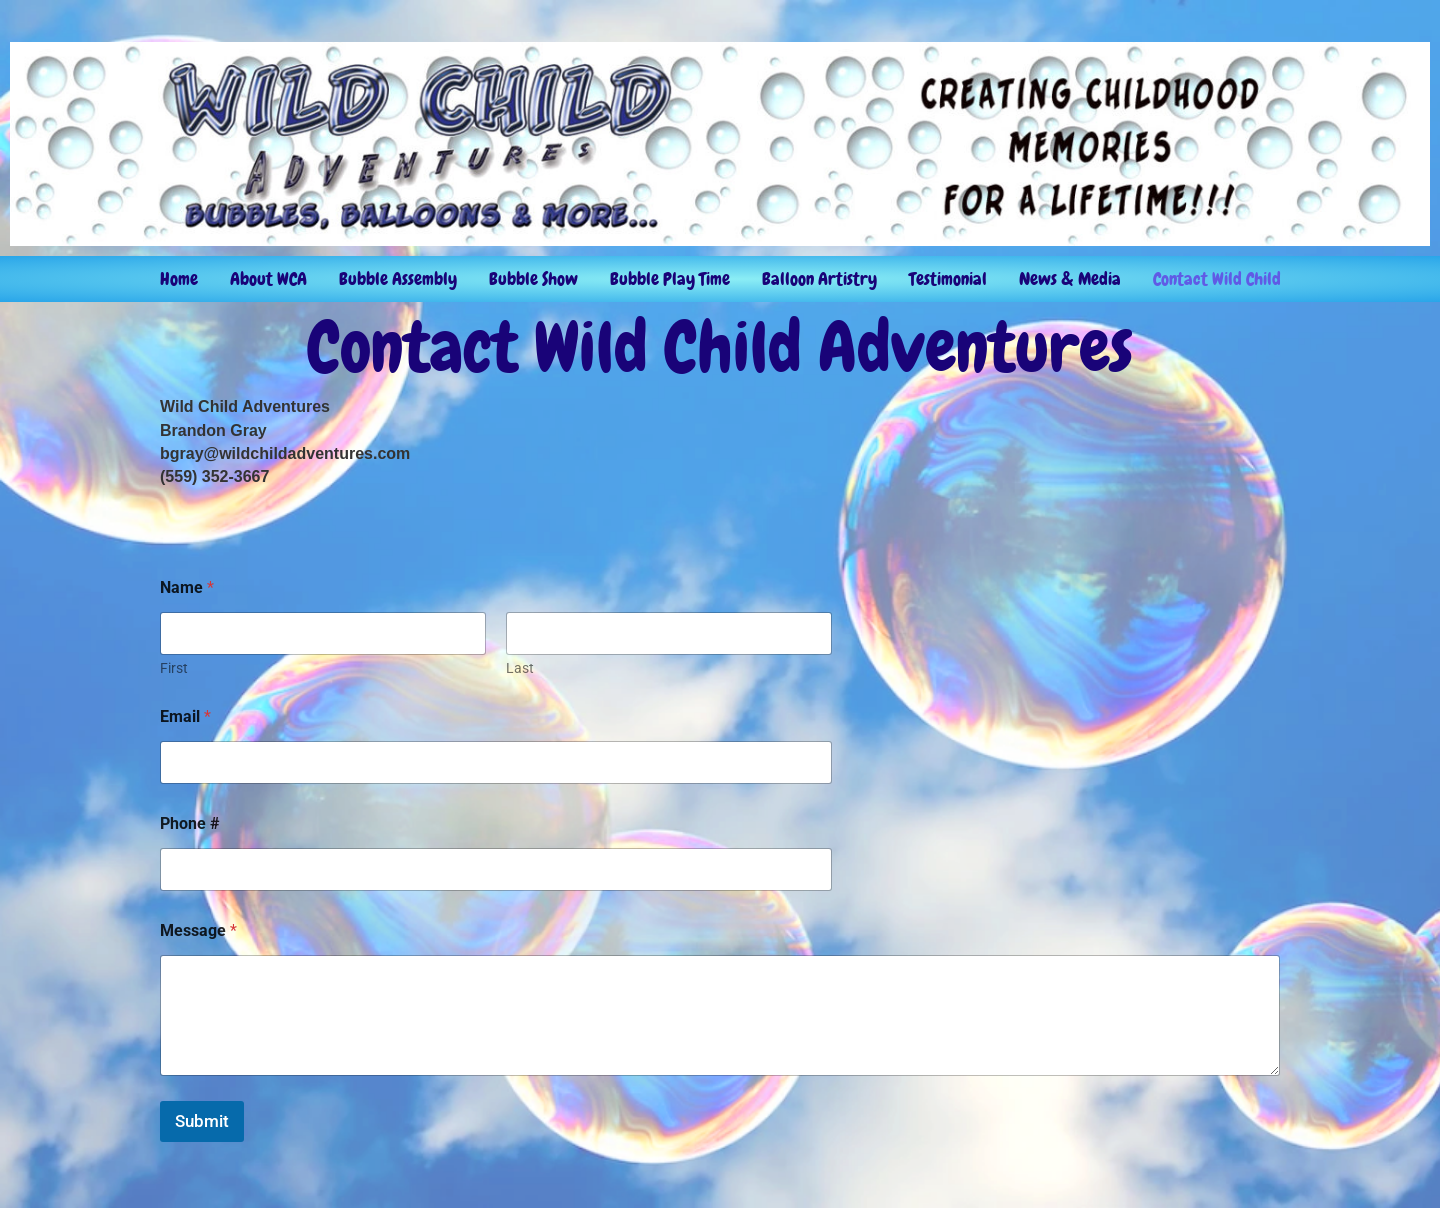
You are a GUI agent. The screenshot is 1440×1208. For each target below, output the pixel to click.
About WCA (268, 278)
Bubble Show (533, 278)
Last (520, 668)
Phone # (189, 823)
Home (179, 278)
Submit (202, 1121)
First (174, 668)
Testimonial (948, 278)
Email (185, 716)
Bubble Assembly (398, 278)
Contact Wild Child (1217, 278)
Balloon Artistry (819, 278)
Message (198, 930)
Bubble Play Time (670, 278)
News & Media (1070, 278)
